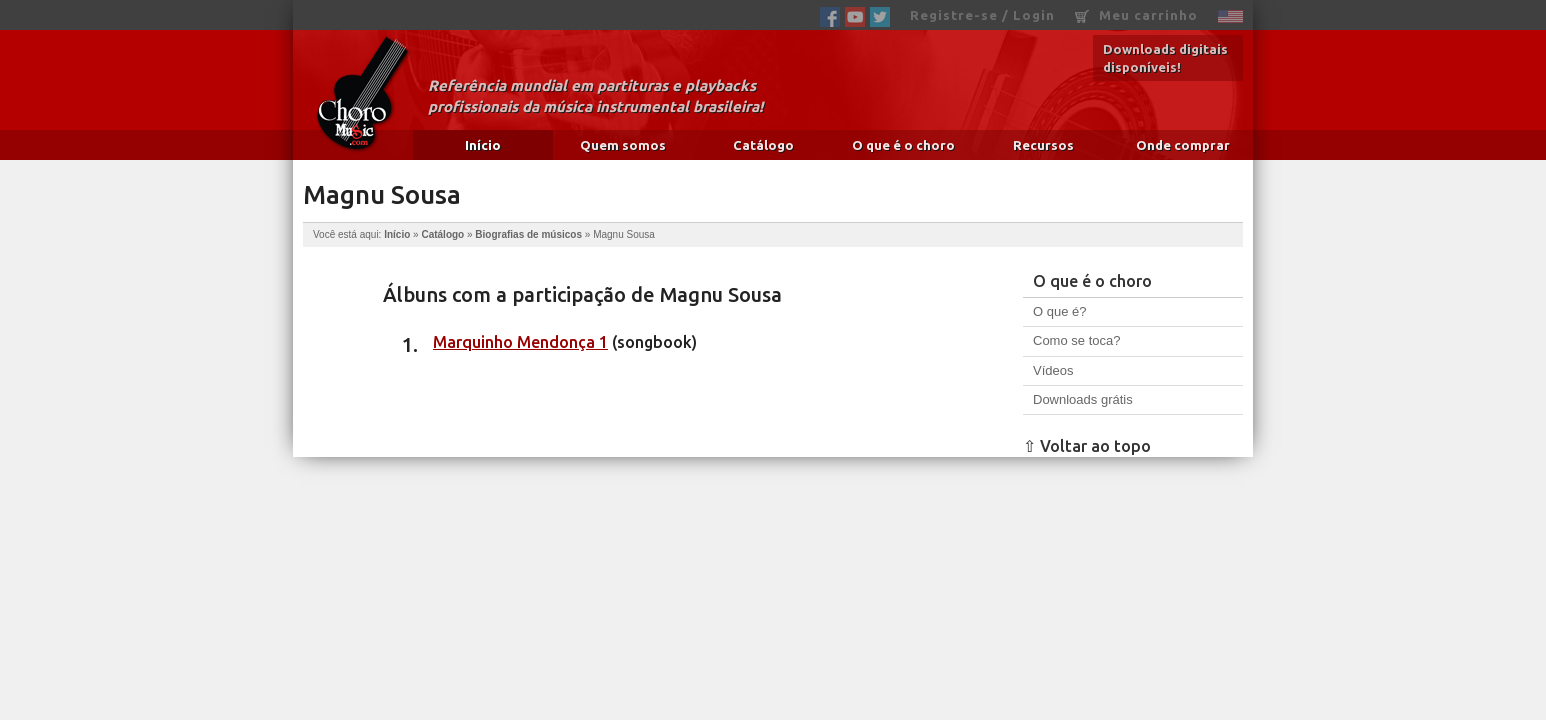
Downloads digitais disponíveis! (1165, 58)
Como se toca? (1076, 340)
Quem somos (623, 145)
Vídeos (1053, 370)
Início (483, 145)
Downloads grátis (1083, 399)
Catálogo (763, 145)
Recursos (1043, 145)
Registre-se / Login (982, 15)
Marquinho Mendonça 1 (520, 342)
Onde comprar (1183, 145)
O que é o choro (903, 145)
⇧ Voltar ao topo (1087, 446)
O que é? (1060, 311)
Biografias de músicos (528, 234)
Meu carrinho (1136, 15)
